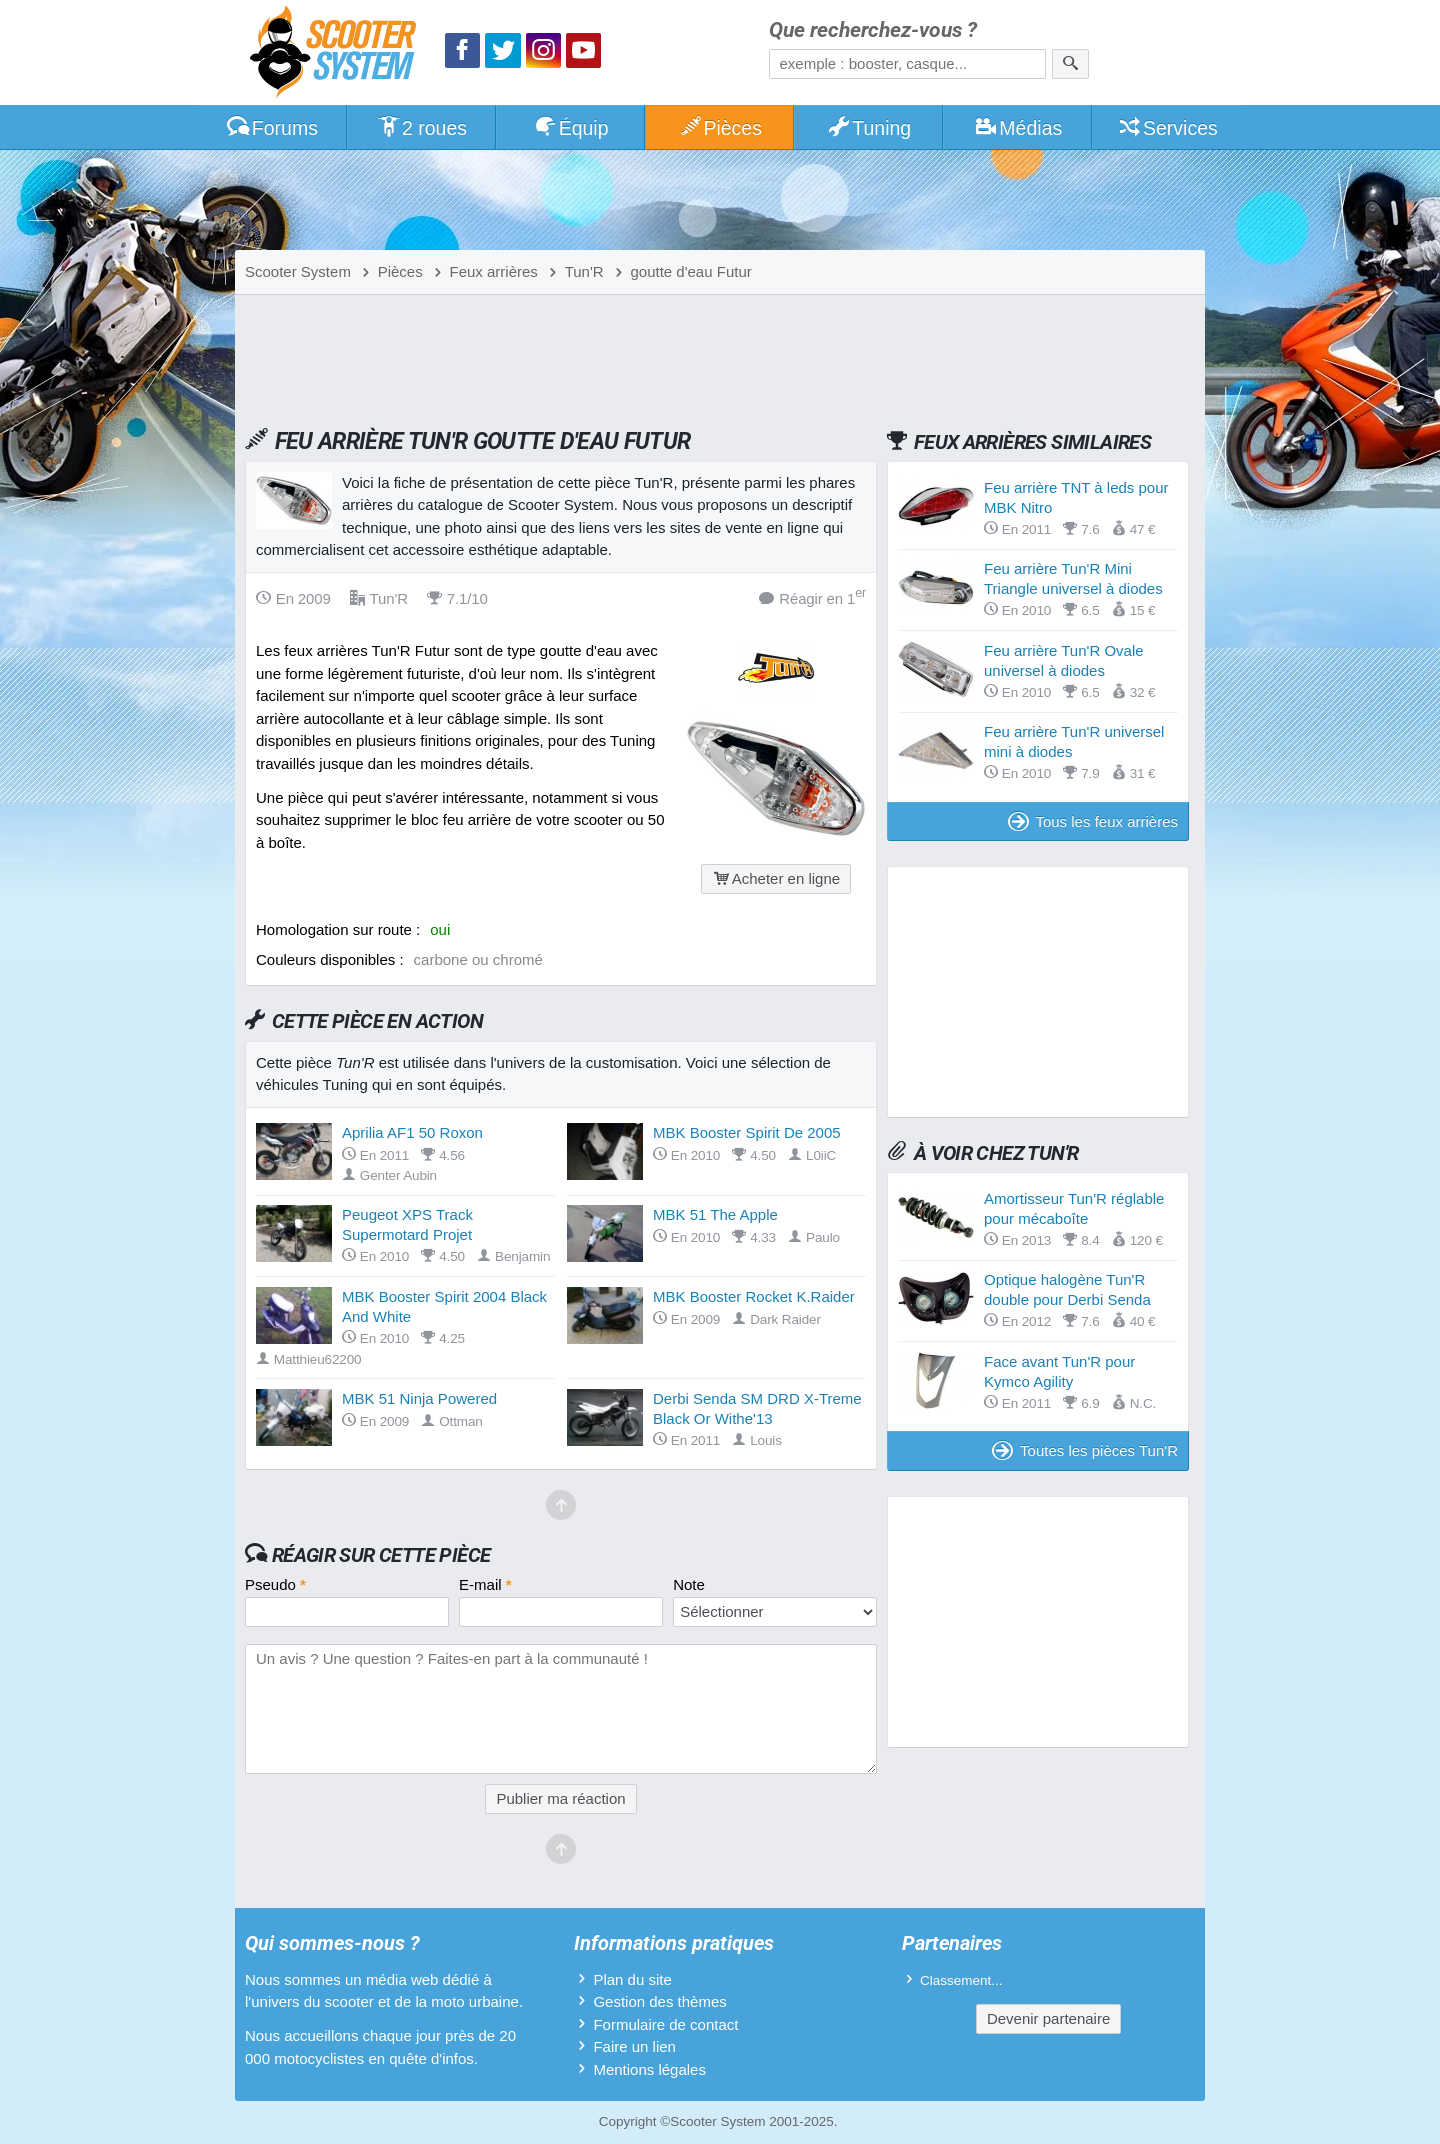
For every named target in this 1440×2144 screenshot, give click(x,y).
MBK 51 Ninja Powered (419, 1398)
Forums (272, 128)
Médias (1018, 128)
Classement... (961, 1980)
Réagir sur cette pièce (381, 1555)
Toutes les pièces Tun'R (1085, 1450)
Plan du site (632, 1979)
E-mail (485, 1584)
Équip (571, 128)
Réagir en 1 (812, 597)
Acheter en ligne (776, 878)
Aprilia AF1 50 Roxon (412, 1132)
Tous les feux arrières (1093, 821)
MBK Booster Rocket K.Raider (754, 1296)
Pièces (720, 128)
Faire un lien (634, 2046)
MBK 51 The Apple (715, 1214)
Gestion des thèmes (659, 2001)
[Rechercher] (1070, 64)
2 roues (421, 128)
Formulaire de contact (665, 2024)
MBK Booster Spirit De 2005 (747, 1132)
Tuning (869, 128)
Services (1167, 128)
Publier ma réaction (560, 1798)
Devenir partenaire (1048, 2018)
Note (689, 1584)
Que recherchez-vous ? (873, 30)
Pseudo (275, 1584)
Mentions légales (649, 2069)
